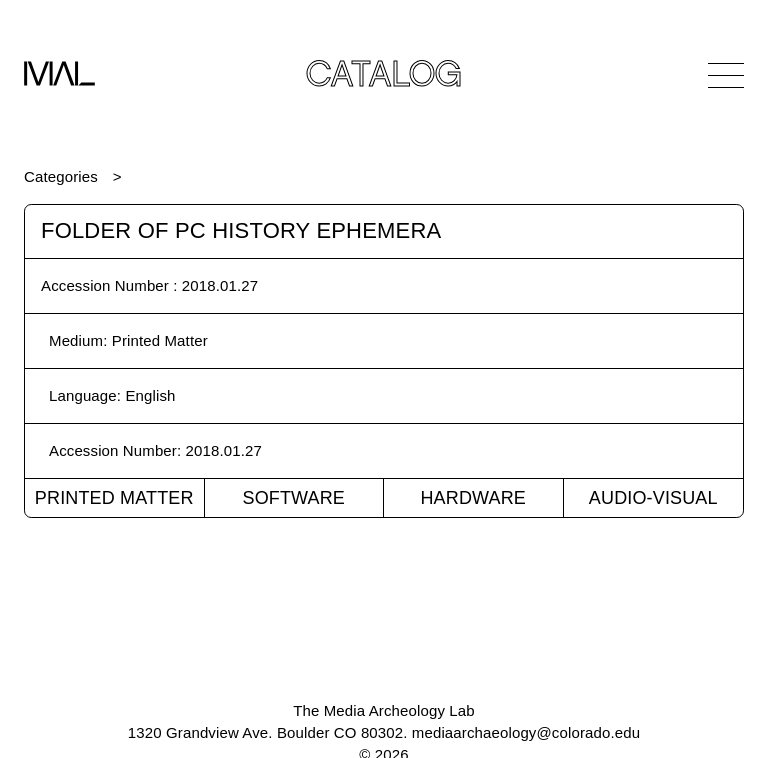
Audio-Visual (653, 498)
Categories (61, 176)
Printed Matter (114, 498)
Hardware (473, 498)
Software (293, 498)
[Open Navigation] (726, 75)
